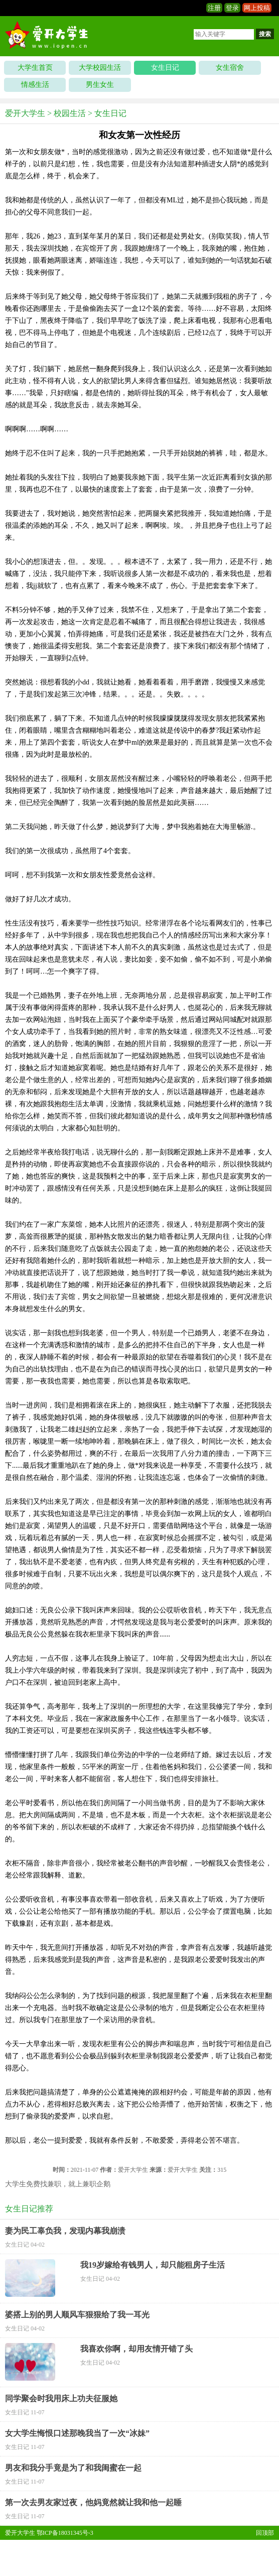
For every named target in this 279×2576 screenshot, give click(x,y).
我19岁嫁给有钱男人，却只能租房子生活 (152, 2265)
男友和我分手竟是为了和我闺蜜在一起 (73, 2468)
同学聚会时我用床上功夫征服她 (61, 2398)
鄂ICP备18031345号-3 (65, 2532)
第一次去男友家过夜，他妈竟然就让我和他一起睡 (93, 2502)
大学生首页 (35, 67)
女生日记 (165, 67)
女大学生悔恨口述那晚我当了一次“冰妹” (77, 2433)
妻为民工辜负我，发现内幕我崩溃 (65, 2231)
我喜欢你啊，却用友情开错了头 (136, 2349)
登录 (232, 8)
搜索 (265, 34)
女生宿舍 (230, 67)
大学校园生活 (100, 67)
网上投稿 (257, 8)
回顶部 (265, 2532)
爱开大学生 (25, 113)
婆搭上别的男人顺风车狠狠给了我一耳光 (77, 2314)
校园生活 (70, 113)
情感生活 (35, 84)
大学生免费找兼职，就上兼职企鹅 (57, 2184)
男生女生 (100, 84)
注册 (214, 8)
